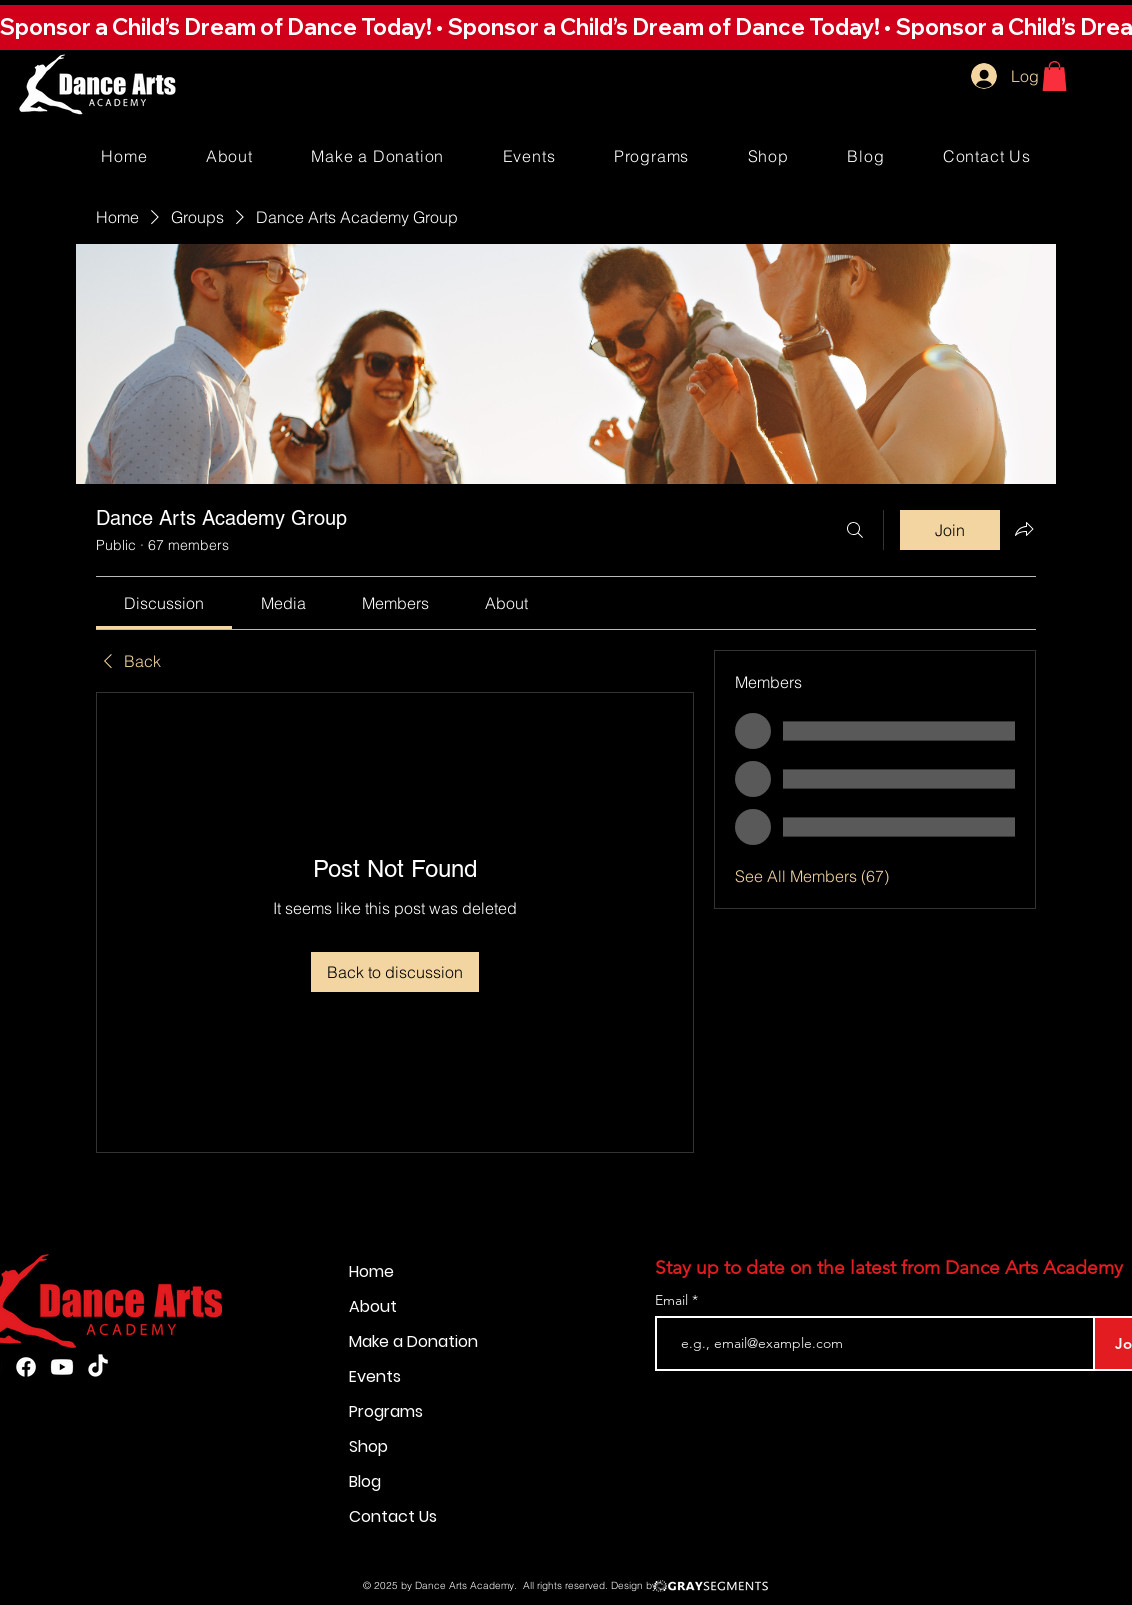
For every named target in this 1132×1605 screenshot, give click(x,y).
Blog (365, 1481)
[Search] (855, 530)
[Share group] (1024, 529)
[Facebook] (26, 1367)
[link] (164, 603)
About (373, 1306)
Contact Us (393, 1516)
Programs (386, 1411)
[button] (566, 27)
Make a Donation (413, 1341)
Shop (368, 1446)
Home (371, 1271)
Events (375, 1376)
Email (673, 1300)
